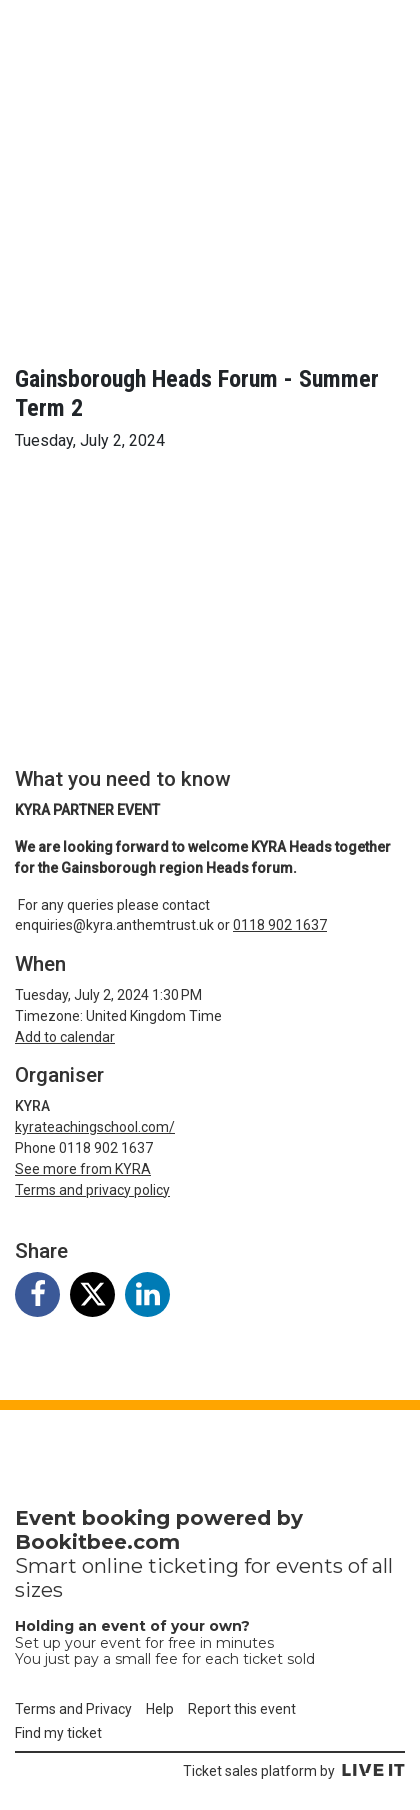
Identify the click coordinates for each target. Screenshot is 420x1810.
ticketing (193, 1566)
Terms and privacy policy (92, 1190)
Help (160, 1709)
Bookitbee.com (97, 1542)
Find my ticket (58, 1733)
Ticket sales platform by (294, 1771)
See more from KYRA (83, 1169)
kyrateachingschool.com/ (95, 1127)
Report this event (242, 1709)
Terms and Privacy (73, 1709)
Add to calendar (65, 1037)
